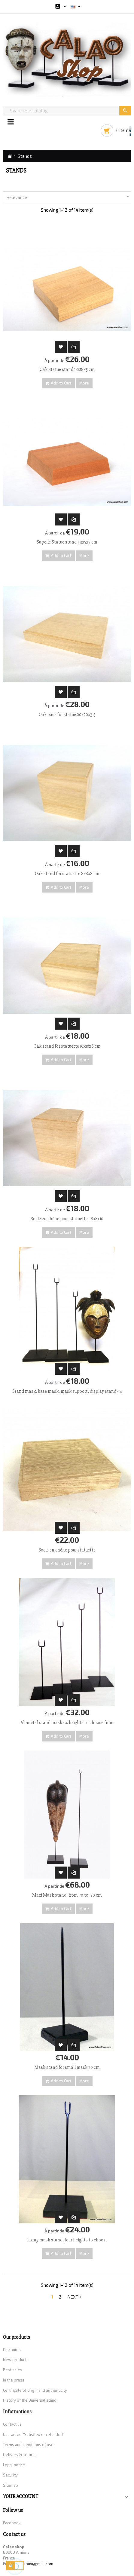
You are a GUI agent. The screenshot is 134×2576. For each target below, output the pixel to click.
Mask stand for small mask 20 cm (67, 2067)
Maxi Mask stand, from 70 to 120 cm (67, 1895)
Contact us (12, 2424)
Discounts (12, 2349)
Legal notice (14, 2464)
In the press (13, 2380)
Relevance (68, 196)
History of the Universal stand (29, 2400)
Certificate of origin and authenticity (35, 2390)
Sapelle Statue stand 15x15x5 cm (67, 542)
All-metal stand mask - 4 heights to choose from (67, 1722)
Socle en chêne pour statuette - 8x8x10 (67, 1218)
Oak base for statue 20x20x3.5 (67, 714)
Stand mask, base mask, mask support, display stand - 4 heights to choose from (67, 1394)
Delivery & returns (20, 2454)
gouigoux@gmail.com (34, 2563)
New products (16, 2359)
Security (10, 2475)
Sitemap (10, 2485)
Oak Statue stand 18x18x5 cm (67, 369)
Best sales (12, 2369)
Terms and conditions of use (28, 2444)
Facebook (11, 2522)
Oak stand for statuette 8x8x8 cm (67, 873)
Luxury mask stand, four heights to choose (67, 2240)
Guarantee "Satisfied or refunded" (33, 2434)
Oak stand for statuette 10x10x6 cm (67, 1046)
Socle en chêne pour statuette (67, 1550)
